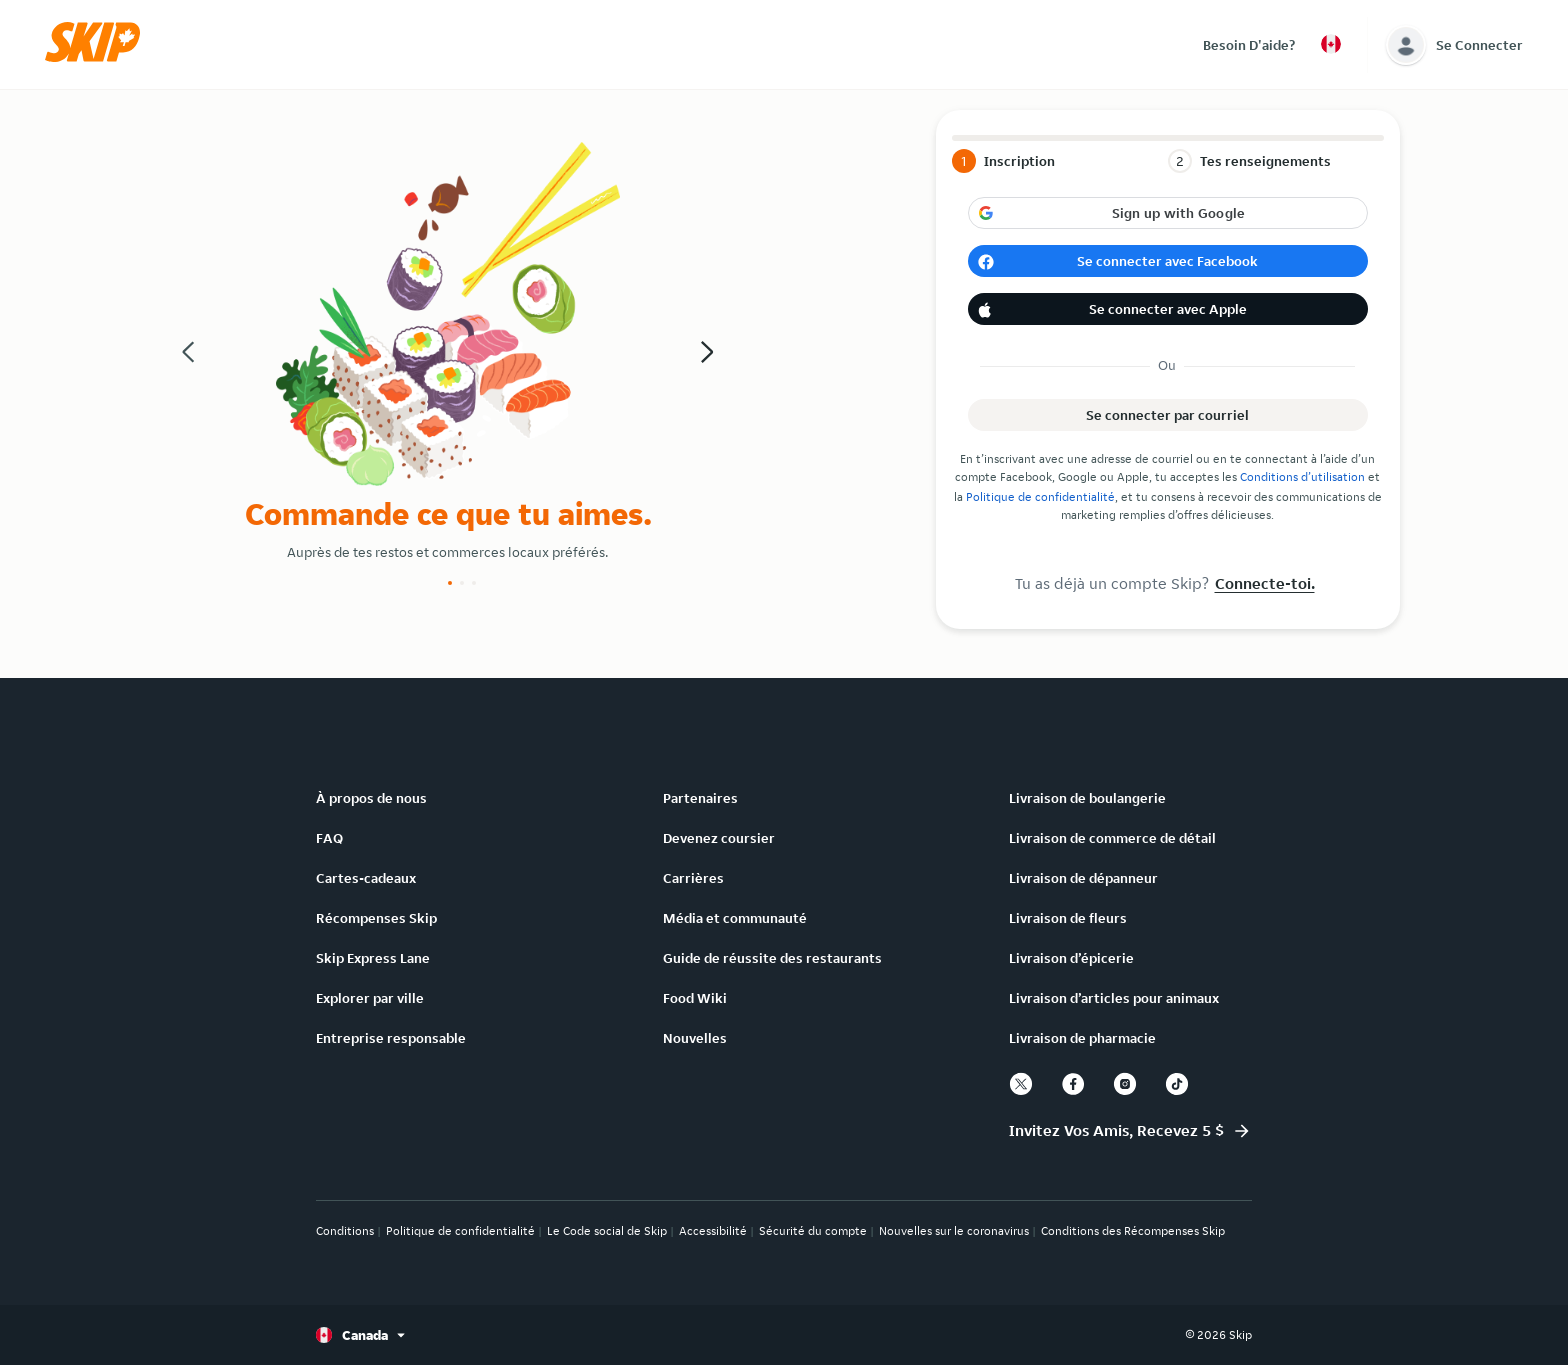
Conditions (345, 1230)
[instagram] (1125, 1084)
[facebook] (1073, 1084)
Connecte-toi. (1265, 583)
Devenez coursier (719, 838)
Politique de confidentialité (1040, 496)
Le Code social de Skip (607, 1230)
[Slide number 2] (462, 583)
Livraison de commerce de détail (1112, 838)
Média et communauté (735, 918)
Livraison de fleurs (1068, 918)
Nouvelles (695, 1038)
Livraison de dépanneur (1083, 878)
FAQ (329, 838)
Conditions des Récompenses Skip (1133, 1230)
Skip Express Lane (373, 958)
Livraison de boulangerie (1087, 798)
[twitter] (1021, 1084)
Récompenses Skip (376, 918)
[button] (99, 57)
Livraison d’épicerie (1071, 958)
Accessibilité (713, 1230)
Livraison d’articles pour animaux (1114, 998)
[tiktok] (1177, 1084)
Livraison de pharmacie (1082, 1038)
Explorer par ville (370, 998)
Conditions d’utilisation (1302, 476)
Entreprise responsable (391, 1038)
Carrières (693, 878)
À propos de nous (371, 798)
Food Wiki (695, 998)
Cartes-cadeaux (366, 878)
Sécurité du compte (813, 1230)
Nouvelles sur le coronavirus (954, 1230)
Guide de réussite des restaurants (772, 958)
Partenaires (700, 798)
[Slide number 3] (474, 583)
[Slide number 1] (450, 583)
